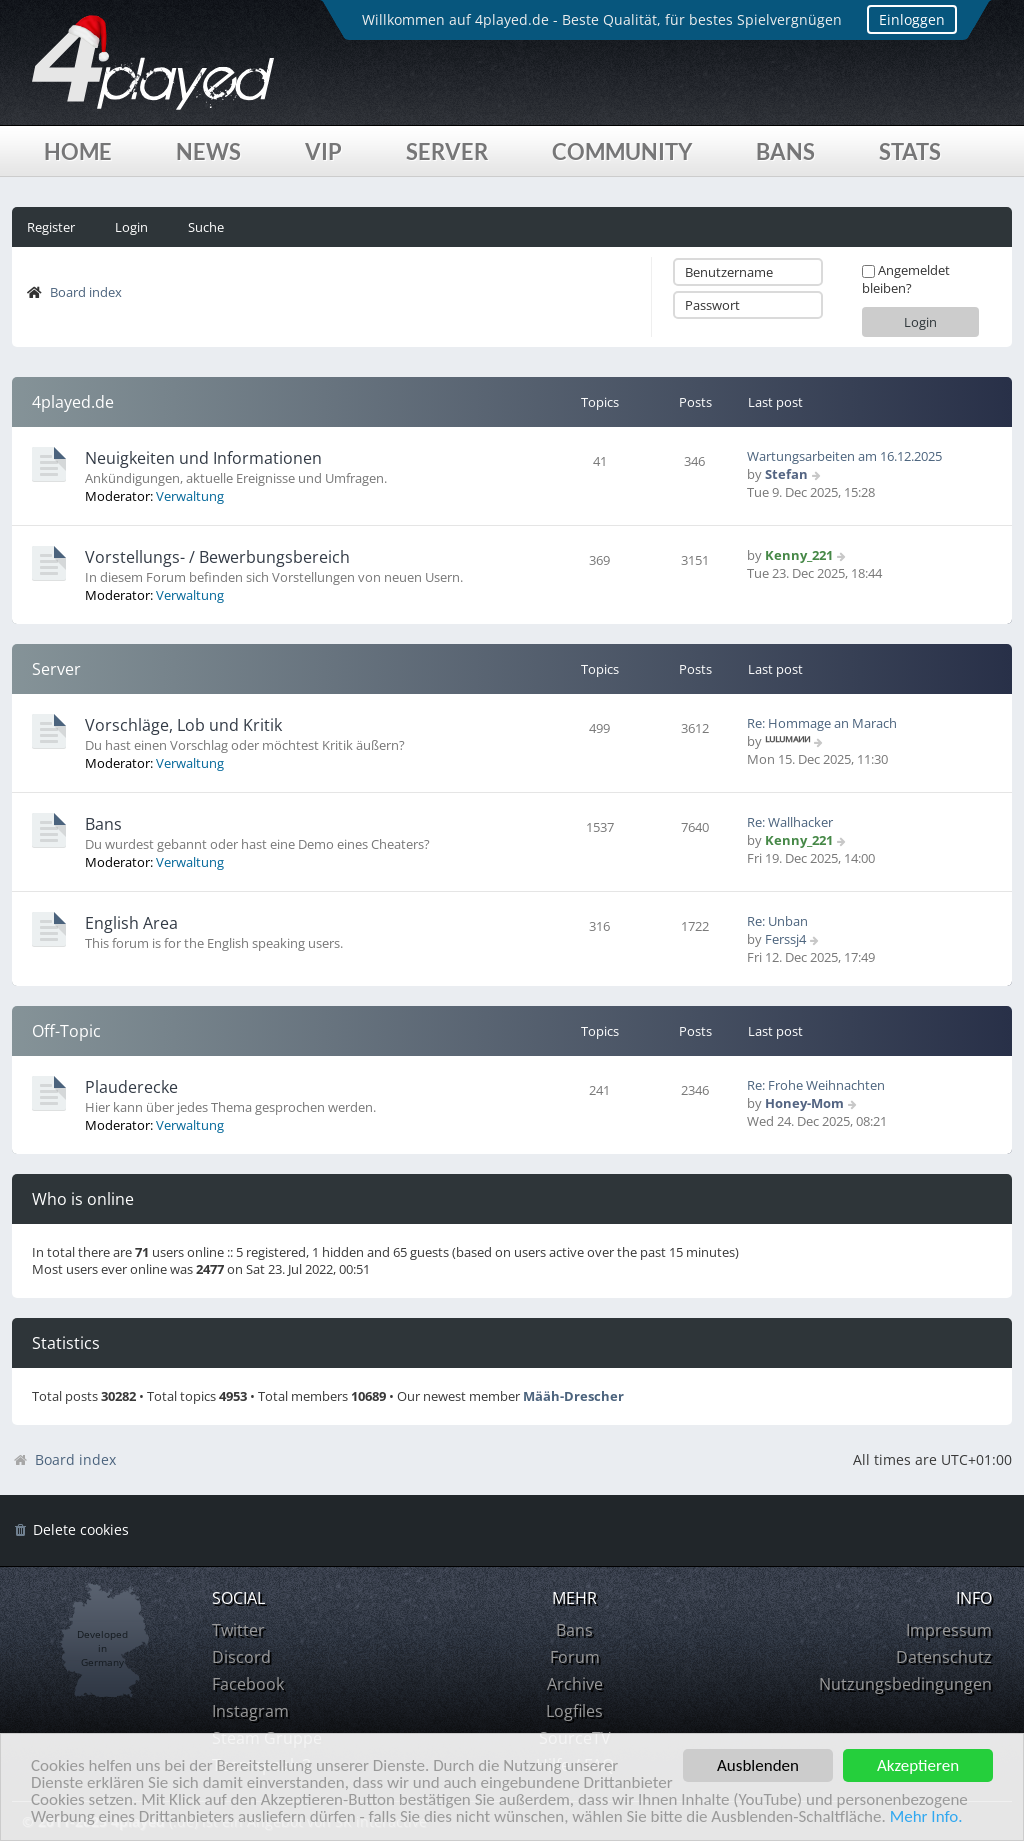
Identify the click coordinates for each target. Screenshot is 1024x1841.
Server (447, 151)
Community (622, 151)
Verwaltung (190, 496)
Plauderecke (131, 1087)
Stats (910, 151)
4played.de (73, 402)
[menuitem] (70, 1530)
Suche (206, 227)
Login (131, 227)
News (208, 151)
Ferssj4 (785, 939)
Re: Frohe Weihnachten (816, 1085)
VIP (323, 151)
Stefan (786, 474)
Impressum (949, 1630)
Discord (241, 1657)
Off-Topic (66, 1031)
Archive (575, 1684)
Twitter (238, 1630)
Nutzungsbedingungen (905, 1684)
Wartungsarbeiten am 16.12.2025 (844, 456)
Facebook (248, 1684)
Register (51, 227)
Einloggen (912, 19)
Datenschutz (944, 1657)
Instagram (250, 1711)
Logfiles (574, 1711)
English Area (131, 923)
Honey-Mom (804, 1103)
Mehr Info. (926, 1817)
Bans (785, 151)
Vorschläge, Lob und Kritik (183, 725)
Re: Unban (777, 921)
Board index (86, 292)
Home (78, 151)
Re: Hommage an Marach (822, 723)
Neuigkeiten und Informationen (203, 458)
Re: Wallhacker (790, 822)
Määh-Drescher (573, 1396)
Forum (575, 1657)
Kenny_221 (799, 555)
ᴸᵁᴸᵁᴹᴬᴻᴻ (787, 741)
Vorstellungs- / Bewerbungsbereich (217, 557)
